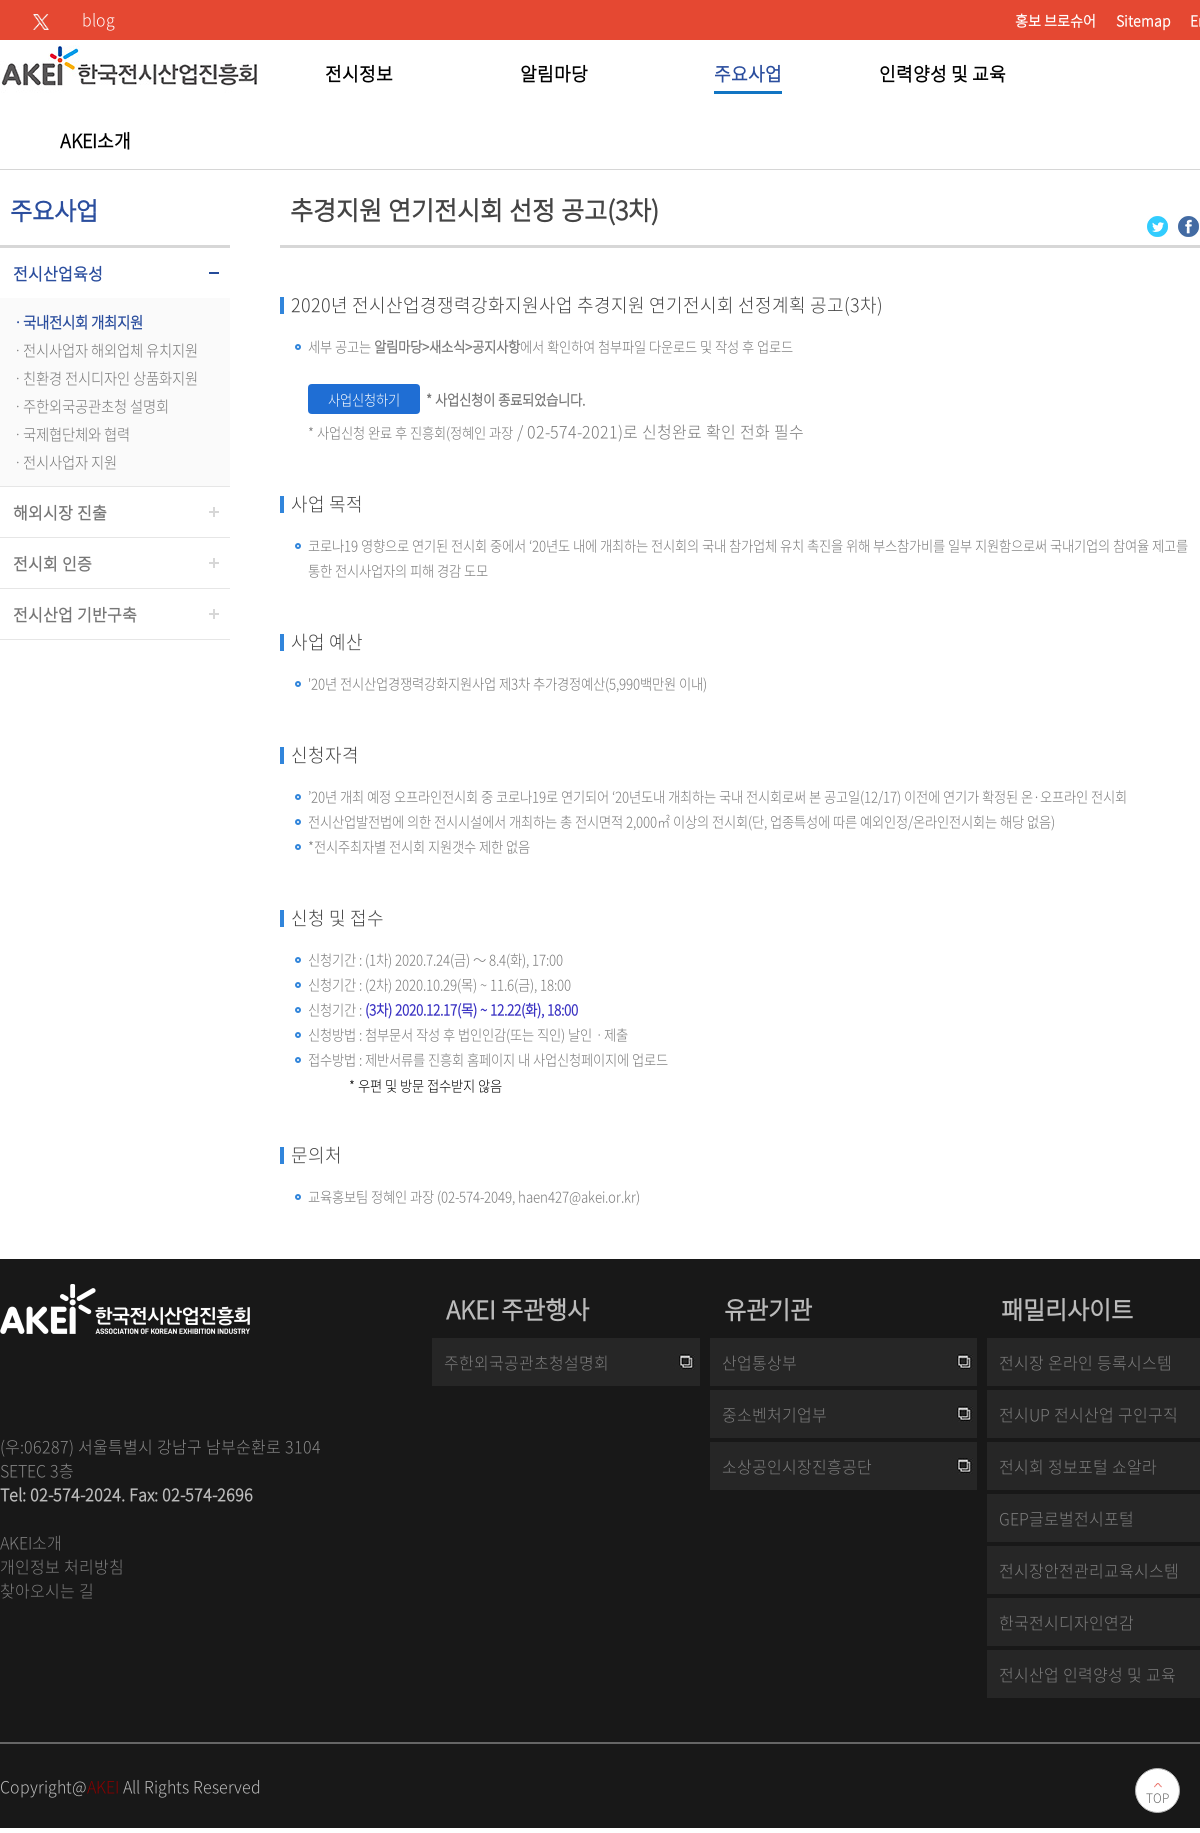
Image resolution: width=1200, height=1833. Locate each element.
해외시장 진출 (60, 512)
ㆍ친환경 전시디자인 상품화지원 (104, 378)
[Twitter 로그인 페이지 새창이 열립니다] (1157, 224)
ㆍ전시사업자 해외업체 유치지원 (104, 350)
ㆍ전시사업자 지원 (63, 462)
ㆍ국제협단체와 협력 (70, 434)
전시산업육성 (58, 273)
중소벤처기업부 (774, 1414)
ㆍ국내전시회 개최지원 (76, 322)
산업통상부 (759, 1362)
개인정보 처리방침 (62, 1566)
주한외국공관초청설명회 (526, 1362)
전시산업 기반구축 (75, 614)
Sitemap (1143, 20)
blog (98, 19)
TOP (1157, 1798)
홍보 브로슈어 (1055, 20)
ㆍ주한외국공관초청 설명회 (89, 406)
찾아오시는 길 (47, 1590)
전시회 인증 (52, 563)
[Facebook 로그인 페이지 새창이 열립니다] (1188, 224)
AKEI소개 (31, 1542)
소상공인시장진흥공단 (797, 1466)
